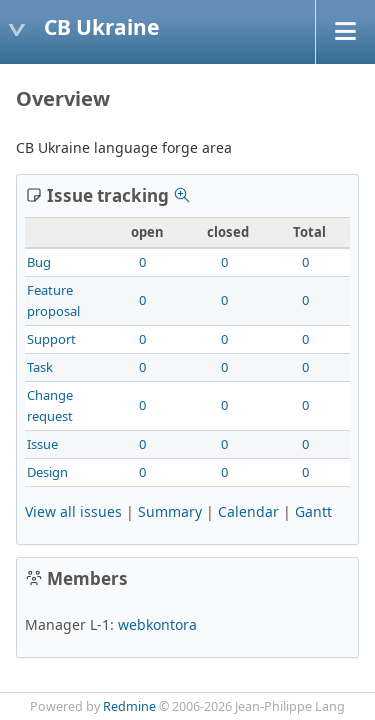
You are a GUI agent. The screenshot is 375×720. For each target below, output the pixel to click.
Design (47, 472)
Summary (170, 511)
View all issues (73, 511)
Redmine (129, 706)
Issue (42, 444)
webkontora (157, 624)
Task (40, 367)
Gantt (313, 511)
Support (51, 339)
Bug (39, 262)
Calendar (248, 511)
